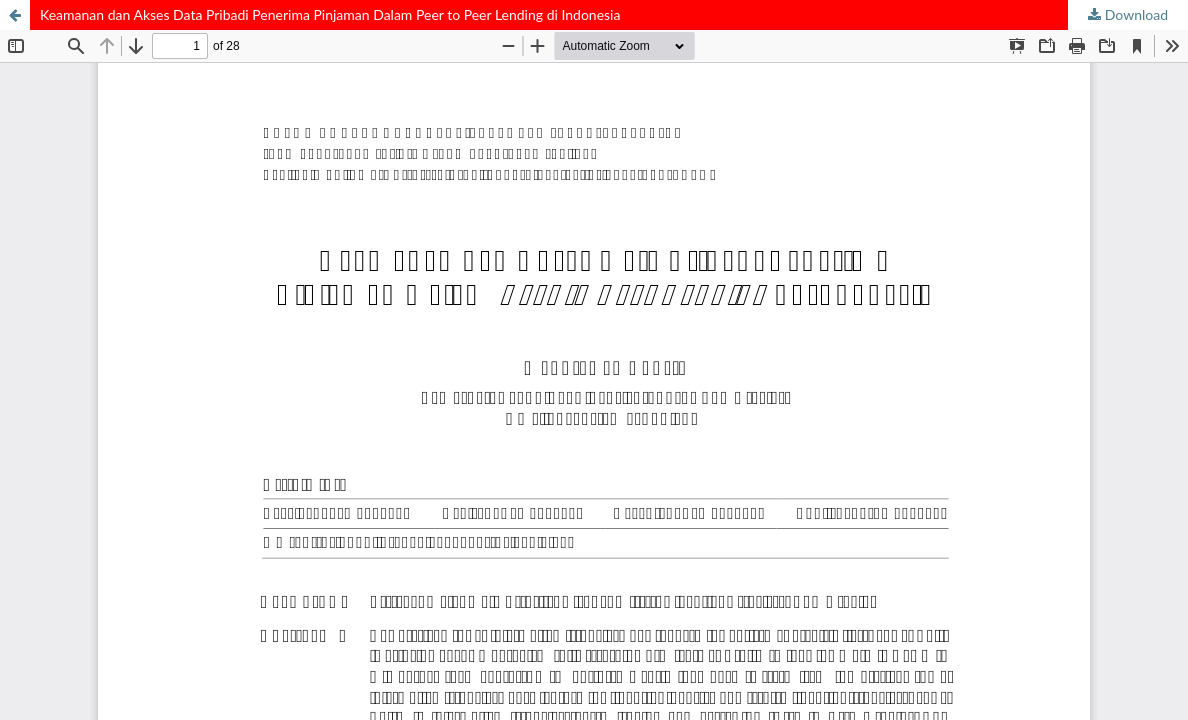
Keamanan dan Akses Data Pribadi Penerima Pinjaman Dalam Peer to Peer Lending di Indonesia (330, 14)
